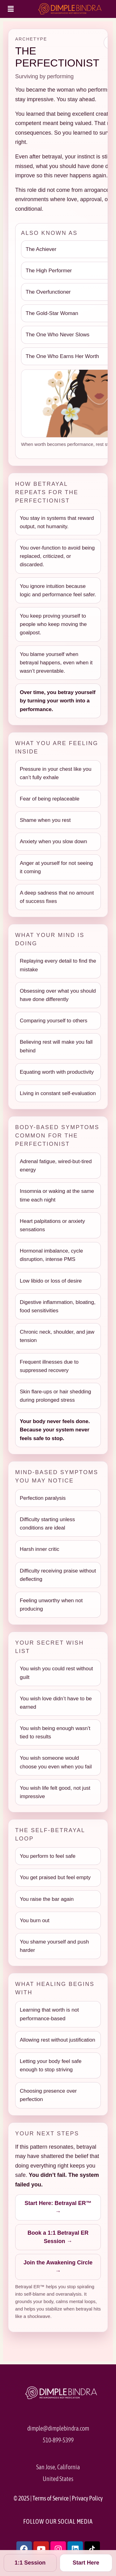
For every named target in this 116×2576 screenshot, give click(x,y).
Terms (39, 2498)
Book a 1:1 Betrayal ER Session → (58, 2237)
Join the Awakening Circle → (58, 2266)
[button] (10, 9)
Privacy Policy (87, 2498)
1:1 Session (30, 2563)
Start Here (86, 2563)
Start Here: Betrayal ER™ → (57, 2207)
